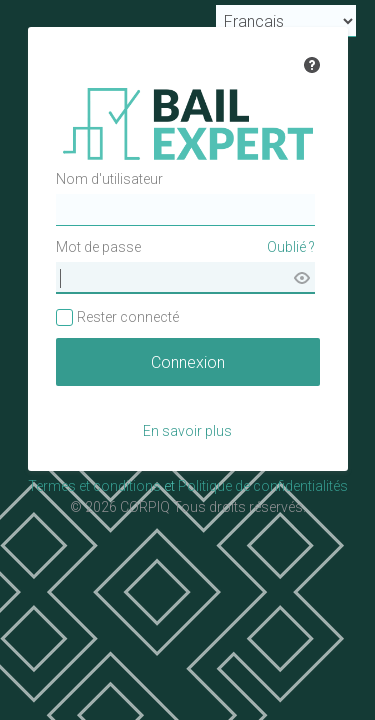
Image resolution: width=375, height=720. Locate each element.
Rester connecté (128, 317)
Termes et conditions (94, 486)
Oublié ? (291, 247)
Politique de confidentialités (263, 486)
